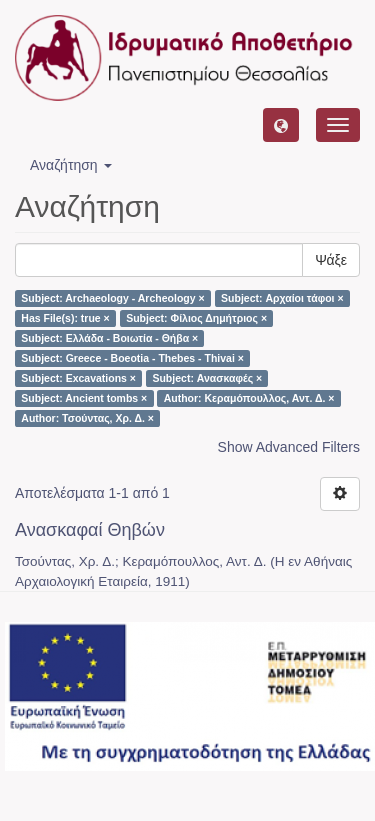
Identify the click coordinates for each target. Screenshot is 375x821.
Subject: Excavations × (78, 378)
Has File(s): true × (65, 318)
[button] (281, 125)
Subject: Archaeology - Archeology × (112, 298)
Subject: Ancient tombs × (84, 398)
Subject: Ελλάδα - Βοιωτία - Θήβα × (109, 338)
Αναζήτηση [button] (71, 165)
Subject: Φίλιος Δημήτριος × (196, 318)
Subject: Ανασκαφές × (207, 378)
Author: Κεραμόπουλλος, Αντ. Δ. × (249, 398)
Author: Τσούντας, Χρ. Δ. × (87, 418)
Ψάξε (331, 260)
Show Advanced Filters (289, 447)
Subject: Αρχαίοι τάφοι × (282, 298)
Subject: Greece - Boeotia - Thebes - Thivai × (132, 358)
